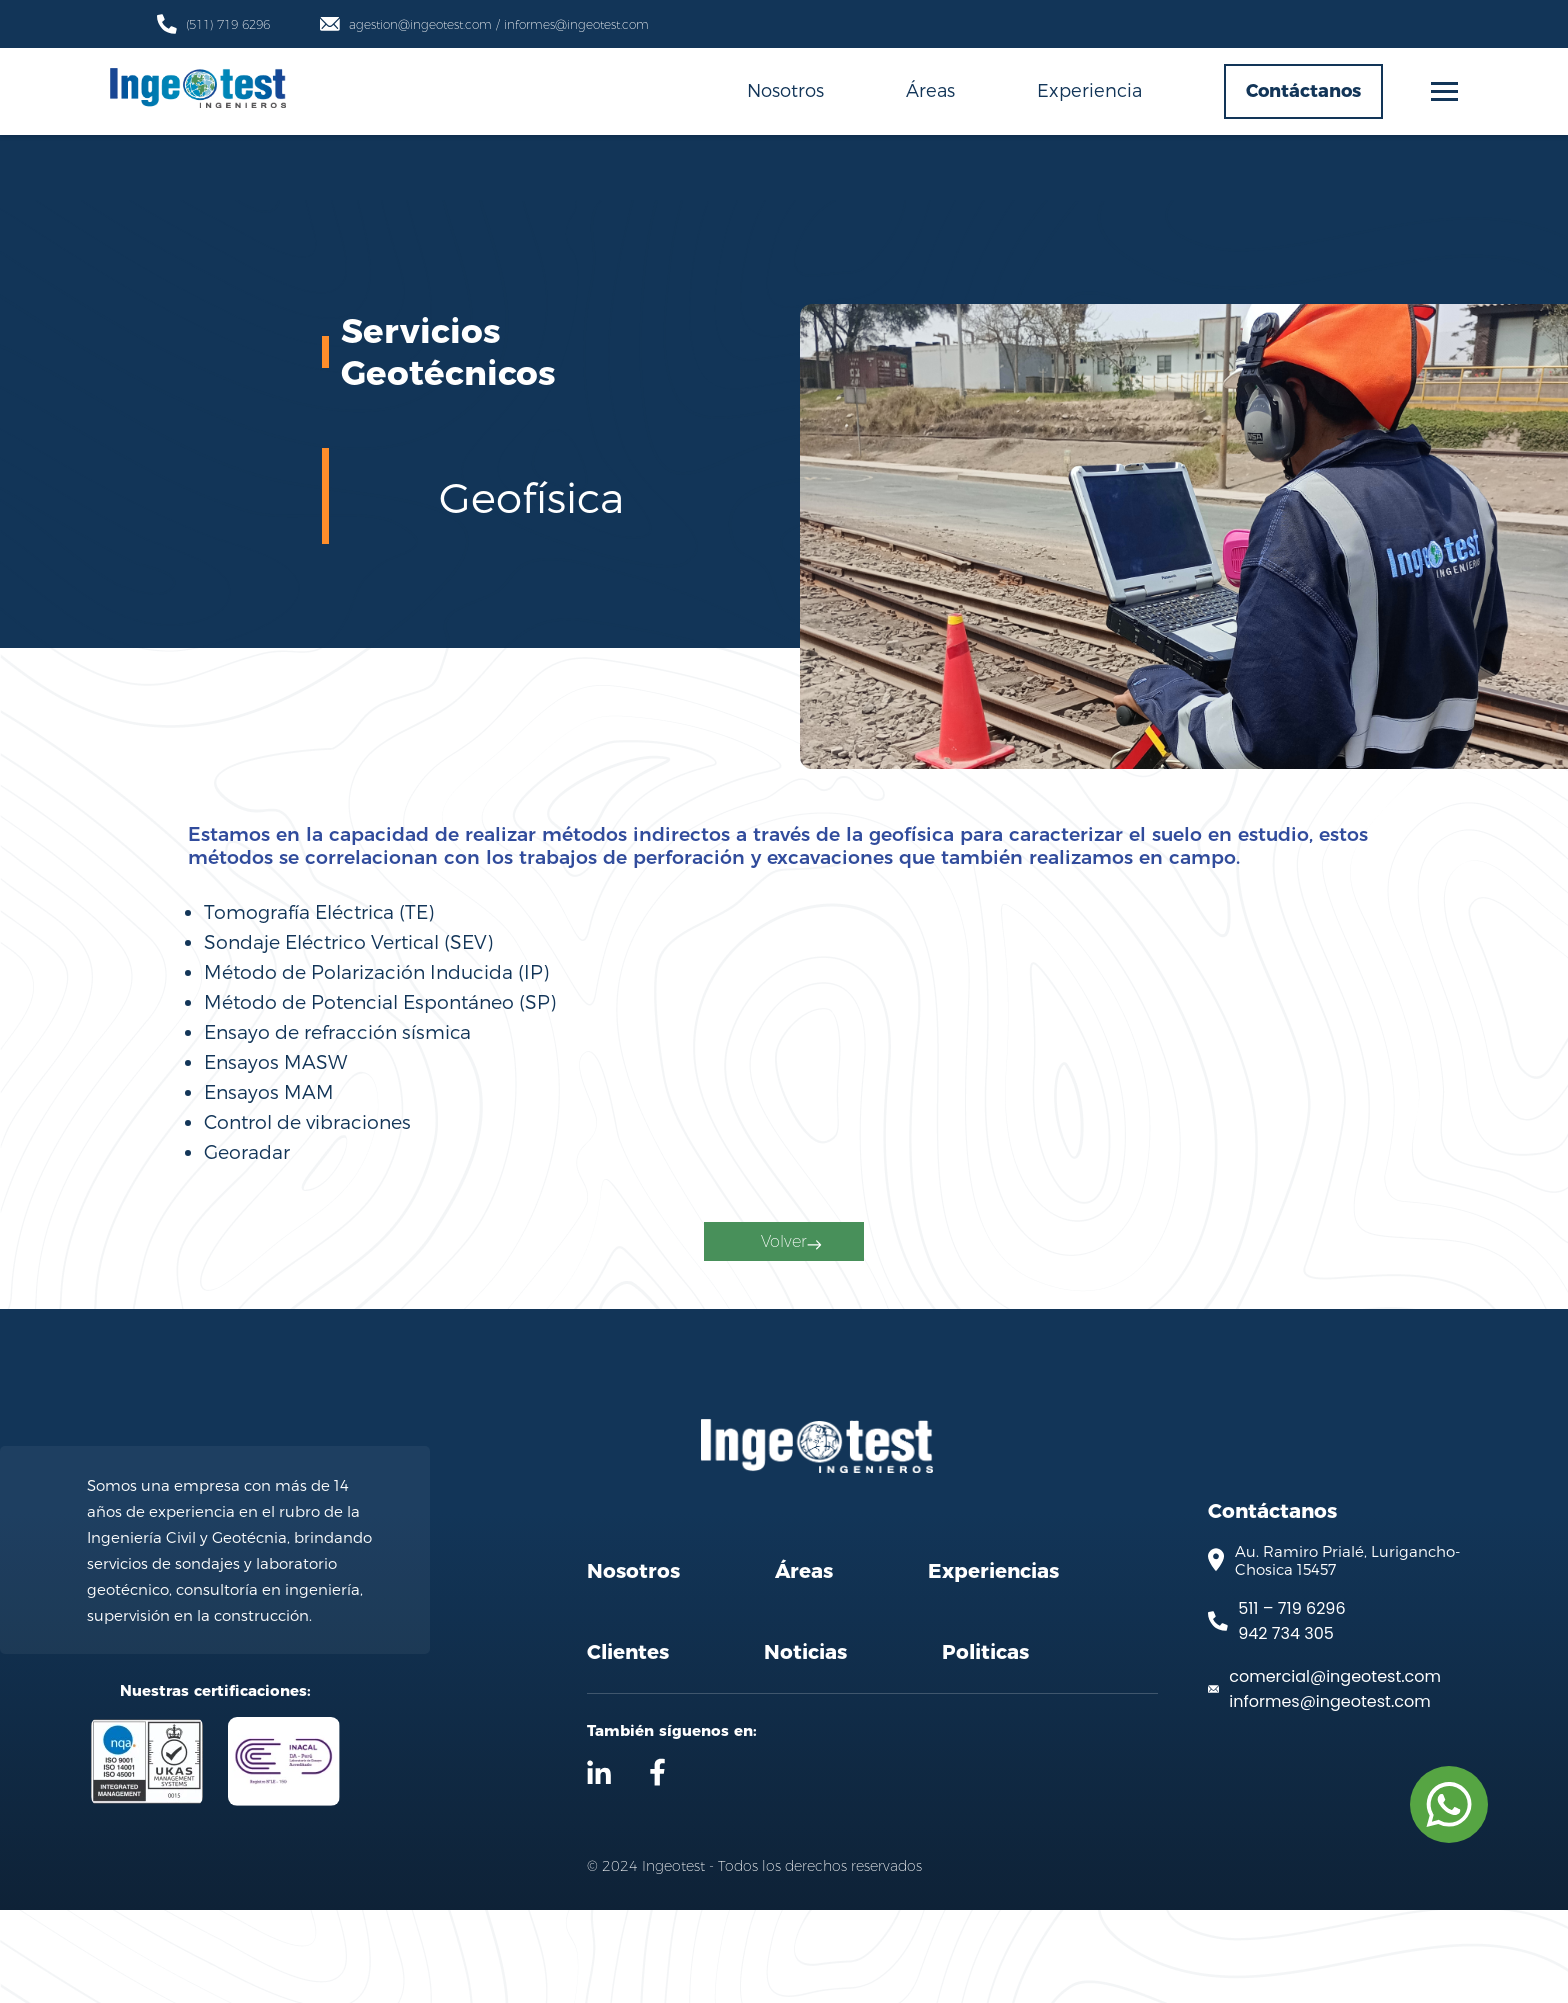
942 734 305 (1286, 1727)
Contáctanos (1303, 91)
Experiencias (993, 1664)
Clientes (628, 1745)
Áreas (930, 89)
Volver (788, 1295)
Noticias (805, 1745)
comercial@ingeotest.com (1335, 1770)
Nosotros (785, 89)
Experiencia (1089, 89)
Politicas (985, 1745)
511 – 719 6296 (1291, 1702)
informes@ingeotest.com (1329, 1795)
